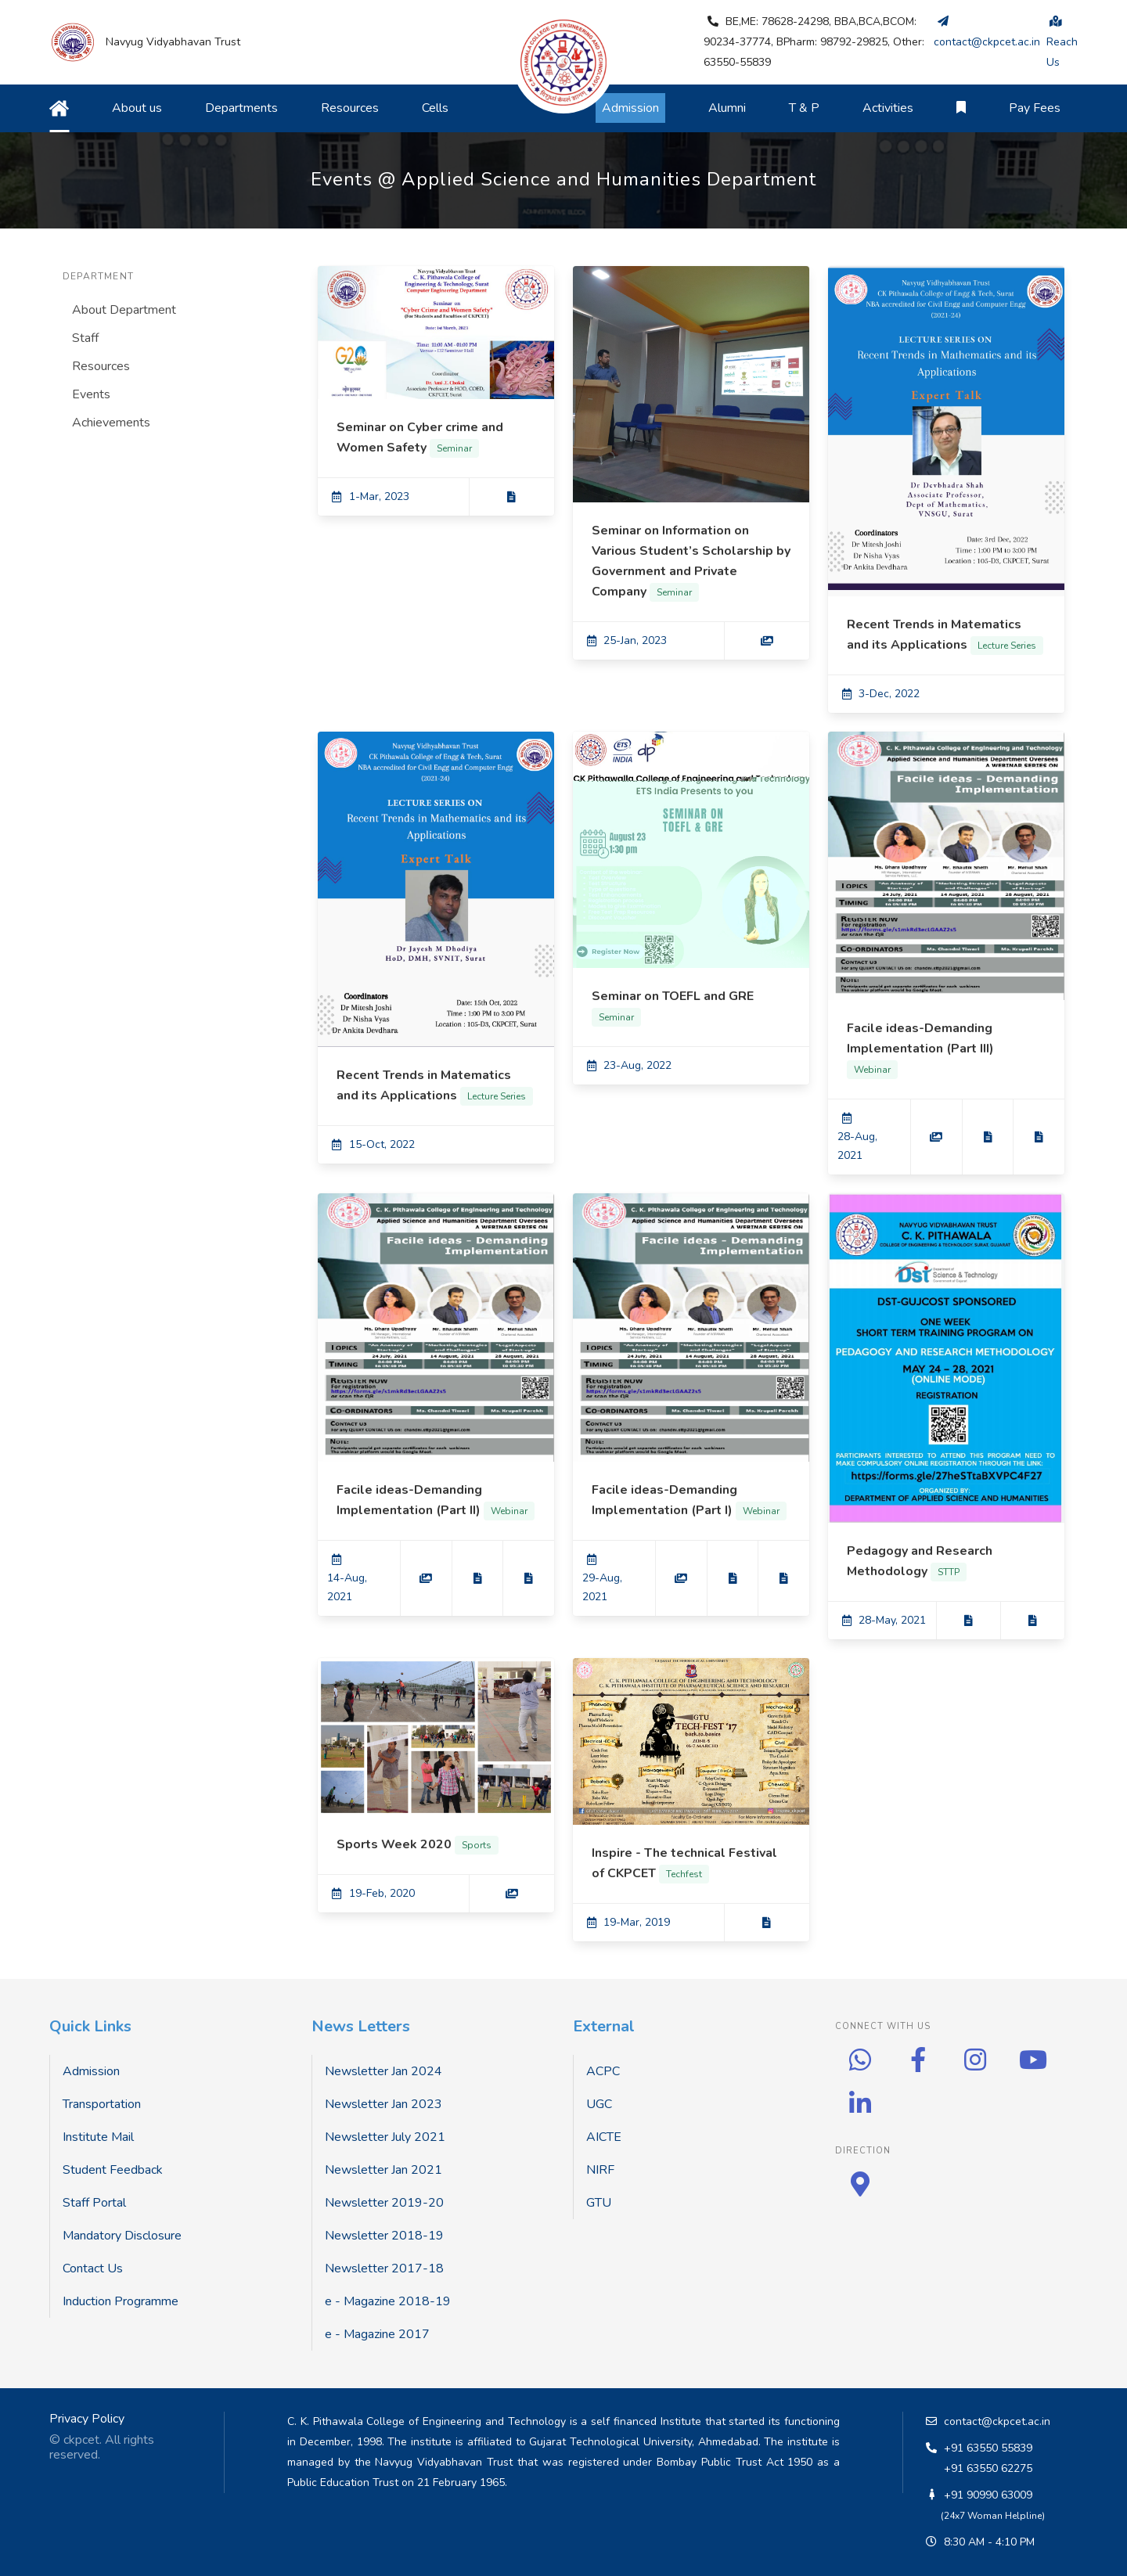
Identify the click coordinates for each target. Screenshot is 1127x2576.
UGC (599, 2104)
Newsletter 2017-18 (384, 2268)
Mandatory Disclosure (122, 2235)
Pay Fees (1034, 108)
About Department (124, 309)
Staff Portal (94, 2202)
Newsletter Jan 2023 (383, 2104)
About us (137, 108)
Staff (85, 338)
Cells (435, 108)
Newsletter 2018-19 (384, 2235)
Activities (887, 108)
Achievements (111, 422)
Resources (350, 108)
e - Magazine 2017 (377, 2334)
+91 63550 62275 (988, 2468)
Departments (241, 108)
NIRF (600, 2169)
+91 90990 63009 (988, 2495)
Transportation (102, 2104)
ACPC (603, 2071)
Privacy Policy (86, 2418)
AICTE (603, 2137)
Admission (91, 2071)
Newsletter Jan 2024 (383, 2071)
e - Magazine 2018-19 (388, 2301)
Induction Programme (120, 2301)
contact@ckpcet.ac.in (997, 2421)
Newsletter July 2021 (385, 2137)
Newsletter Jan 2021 (383, 2169)
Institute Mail (98, 2137)
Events (91, 394)
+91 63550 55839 (988, 2448)
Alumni (727, 108)
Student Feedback (113, 2169)
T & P (804, 108)
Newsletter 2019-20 (384, 2202)
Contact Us (93, 2268)
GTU (598, 2202)
